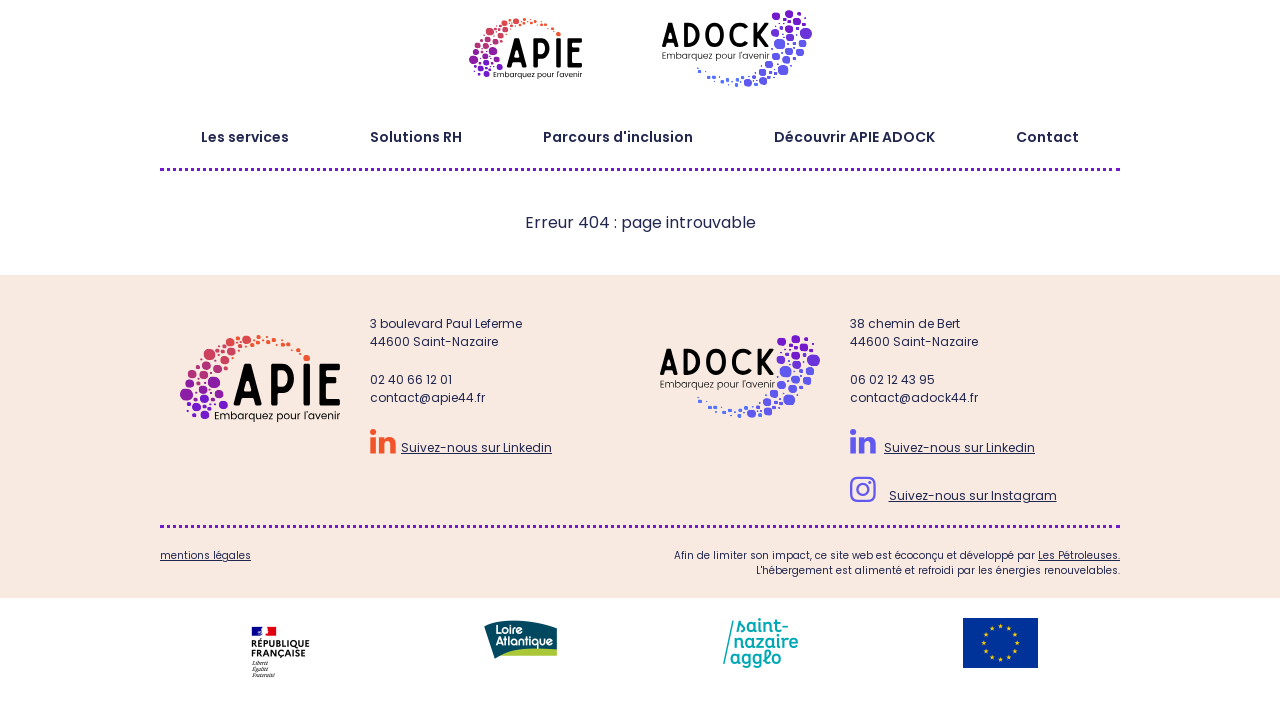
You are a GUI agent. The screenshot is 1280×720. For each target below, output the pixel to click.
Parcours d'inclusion (618, 137)
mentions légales (205, 555)
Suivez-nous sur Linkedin (476, 447)
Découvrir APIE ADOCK (854, 137)
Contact (1047, 137)
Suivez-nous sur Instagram (973, 495)
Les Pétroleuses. (1079, 555)
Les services (245, 137)
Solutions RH (416, 137)
